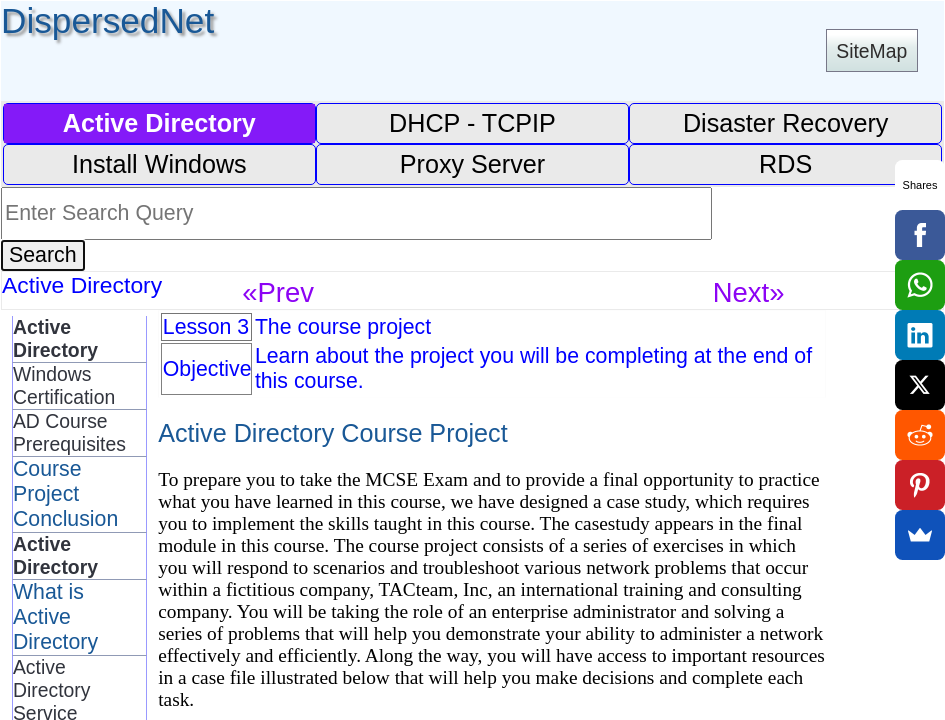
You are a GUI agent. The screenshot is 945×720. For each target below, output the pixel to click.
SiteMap (871, 51)
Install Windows (159, 164)
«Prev (278, 292)
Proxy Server (472, 164)
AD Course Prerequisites (69, 432)
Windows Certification (64, 385)
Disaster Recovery (786, 123)
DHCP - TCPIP (472, 123)
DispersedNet (107, 20)
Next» (749, 292)
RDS (785, 164)
